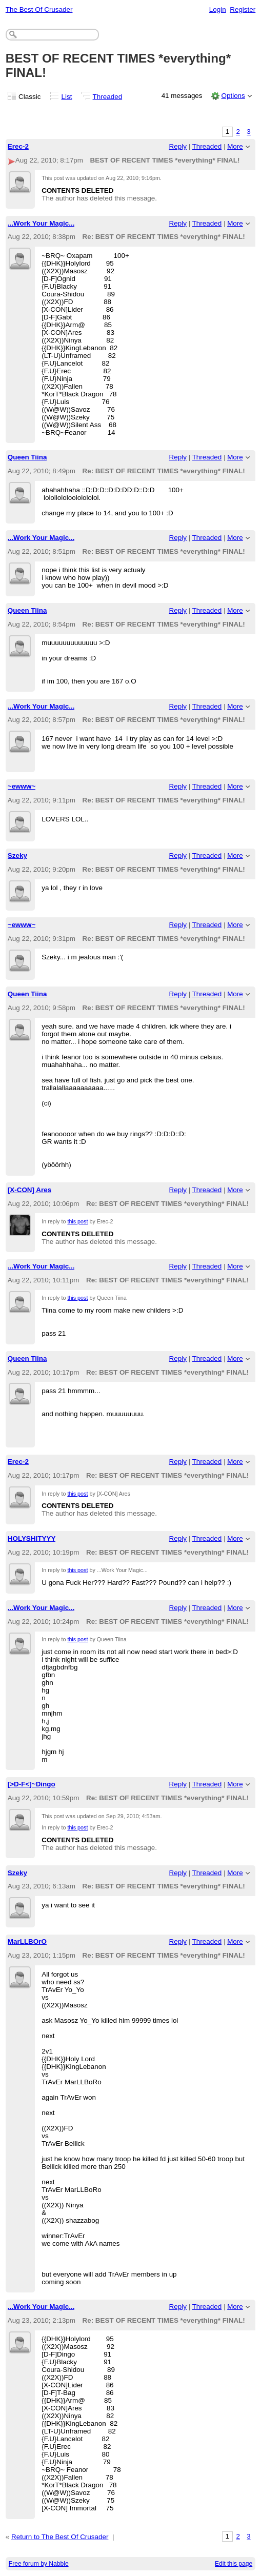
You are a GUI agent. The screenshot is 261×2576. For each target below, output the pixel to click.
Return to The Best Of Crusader (59, 2537)
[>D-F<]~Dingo (31, 1784)
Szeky (17, 855)
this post (77, 1221)
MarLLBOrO (27, 1941)
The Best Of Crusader (39, 9)
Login (217, 9)
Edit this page (233, 2563)
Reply (178, 146)
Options (233, 95)
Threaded (108, 96)
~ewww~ (22, 786)
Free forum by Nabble (39, 2563)
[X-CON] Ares (29, 1190)
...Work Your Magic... (41, 223)
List (67, 96)
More (235, 146)
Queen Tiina (27, 457)
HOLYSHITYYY (32, 1538)
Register (242, 9)
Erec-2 (18, 146)
